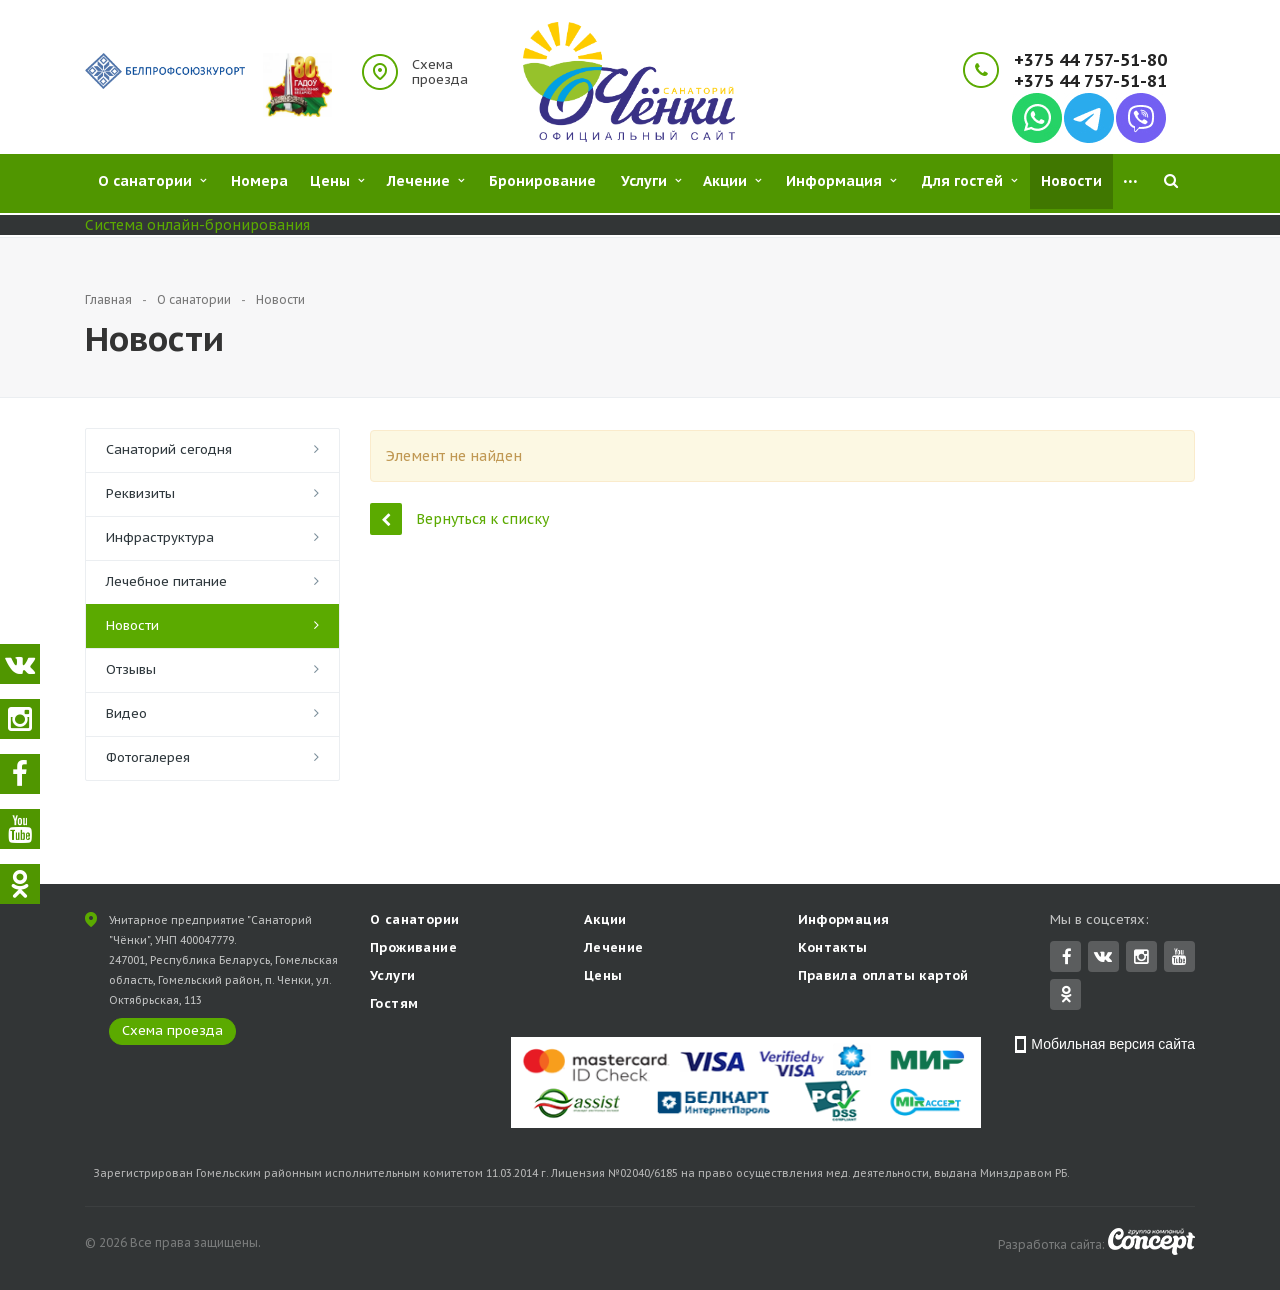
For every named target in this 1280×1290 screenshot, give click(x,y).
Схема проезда (440, 72)
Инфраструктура (160, 537)
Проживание (413, 949)
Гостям (394, 1005)
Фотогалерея (148, 757)
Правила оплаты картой (883, 977)
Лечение (614, 949)
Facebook (1067, 958)
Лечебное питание (166, 581)
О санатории (414, 921)
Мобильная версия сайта (1113, 1046)
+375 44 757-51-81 (1090, 81)
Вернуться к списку (459, 518)
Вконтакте (1103, 957)
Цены (603, 977)
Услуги (392, 977)
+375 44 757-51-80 (1090, 60)
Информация (844, 921)
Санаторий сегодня (169, 449)
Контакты (833, 949)
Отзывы (131, 669)
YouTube (1179, 958)
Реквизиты (140, 493)
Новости (132, 625)
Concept (1151, 1243)
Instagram (1141, 958)
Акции (605, 921)
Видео (126, 713)
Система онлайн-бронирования (197, 225)
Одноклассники (1066, 995)
